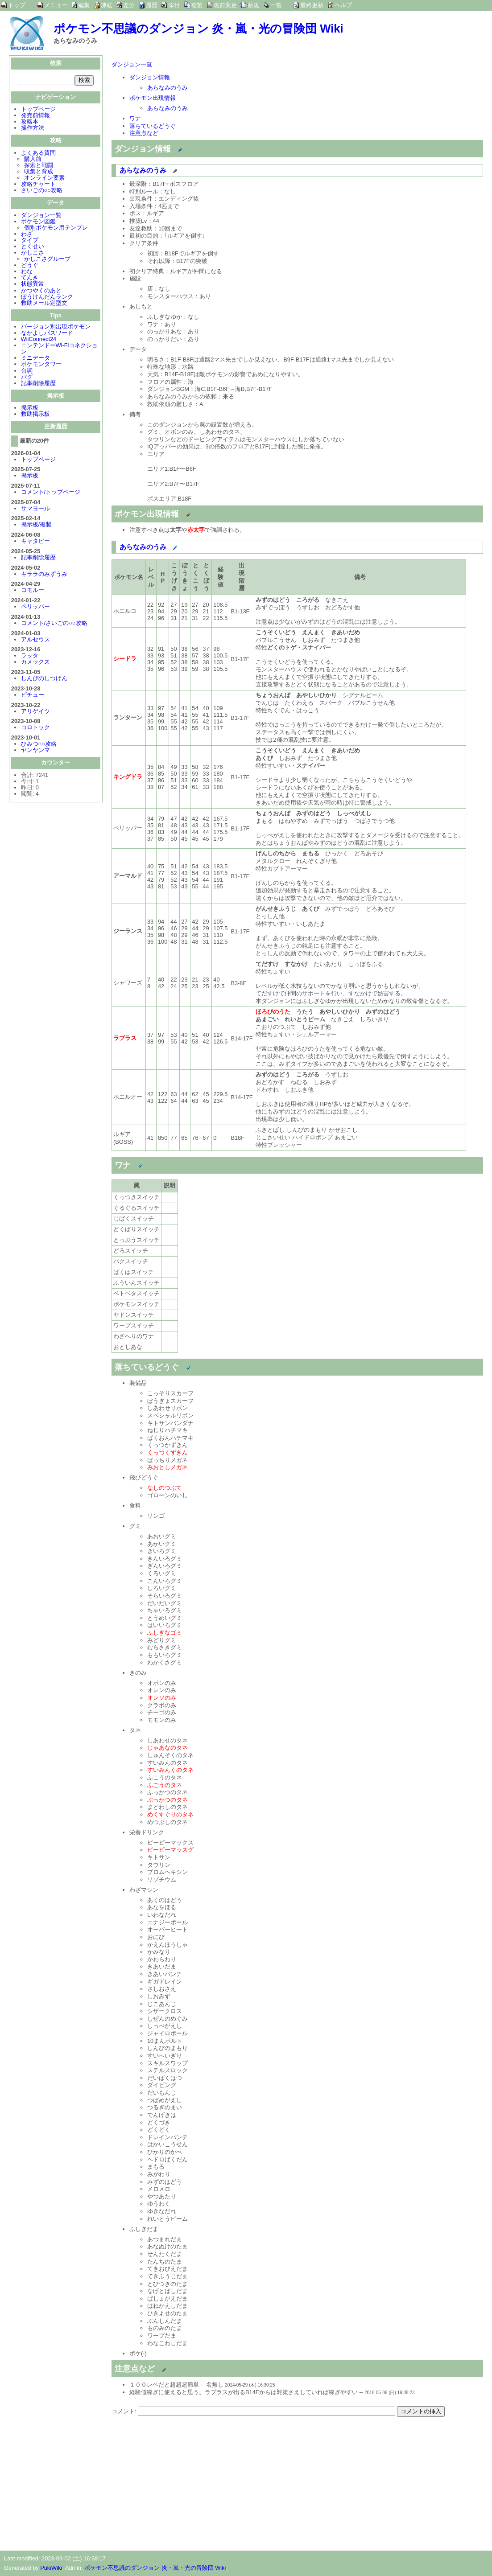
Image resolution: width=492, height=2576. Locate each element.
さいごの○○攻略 (41, 191)
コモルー (32, 591)
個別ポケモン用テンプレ (56, 228)
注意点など (143, 133)
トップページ (38, 110)
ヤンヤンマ (35, 751)
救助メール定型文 (44, 303)
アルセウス (35, 640)
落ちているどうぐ (152, 126)
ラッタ (29, 656)
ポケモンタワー (41, 365)
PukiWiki (51, 2567)
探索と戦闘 (38, 166)
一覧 (276, 5)
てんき (29, 278)
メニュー (55, 5)
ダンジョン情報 (149, 77)
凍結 (106, 5)
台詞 (27, 371)
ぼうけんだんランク (47, 297)
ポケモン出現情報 (152, 97)
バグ (27, 377)
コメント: (125, 2411)
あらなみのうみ (167, 87)
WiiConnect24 (39, 340)
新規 (253, 5)
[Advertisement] (186, 2479)
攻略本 (29, 122)
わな (27, 272)
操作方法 (32, 128)
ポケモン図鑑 (38, 222)
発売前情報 (35, 116)
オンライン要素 (44, 178)
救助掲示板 (35, 414)
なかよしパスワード (47, 333)
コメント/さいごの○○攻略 (54, 623)
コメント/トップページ (51, 492)
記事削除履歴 (38, 384)
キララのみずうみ (44, 574)
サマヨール (35, 509)
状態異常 (32, 284)
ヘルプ (343, 5)
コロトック (35, 728)
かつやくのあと (41, 291)
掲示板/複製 (36, 525)
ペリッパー (35, 607)
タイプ (29, 241)
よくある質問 (38, 153)
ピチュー (32, 695)
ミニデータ (35, 358)
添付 (174, 5)
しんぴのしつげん (44, 679)
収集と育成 (38, 172)
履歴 (151, 5)
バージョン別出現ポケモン (56, 327)
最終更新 (311, 5)
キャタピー (35, 541)
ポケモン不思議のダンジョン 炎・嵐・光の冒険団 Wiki (198, 28)
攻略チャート (38, 184)
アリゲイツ (35, 712)
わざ (27, 234)
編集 (84, 5)
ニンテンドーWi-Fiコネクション (59, 349)
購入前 (32, 159)
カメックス (35, 662)
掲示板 (29, 408)
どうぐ (29, 266)
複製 (197, 5)
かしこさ (32, 253)
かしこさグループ (47, 259)
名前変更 (225, 5)
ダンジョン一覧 (41, 216)
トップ (16, 5)
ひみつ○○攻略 (39, 744)
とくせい (32, 247)
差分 (129, 5)
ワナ (135, 118)
